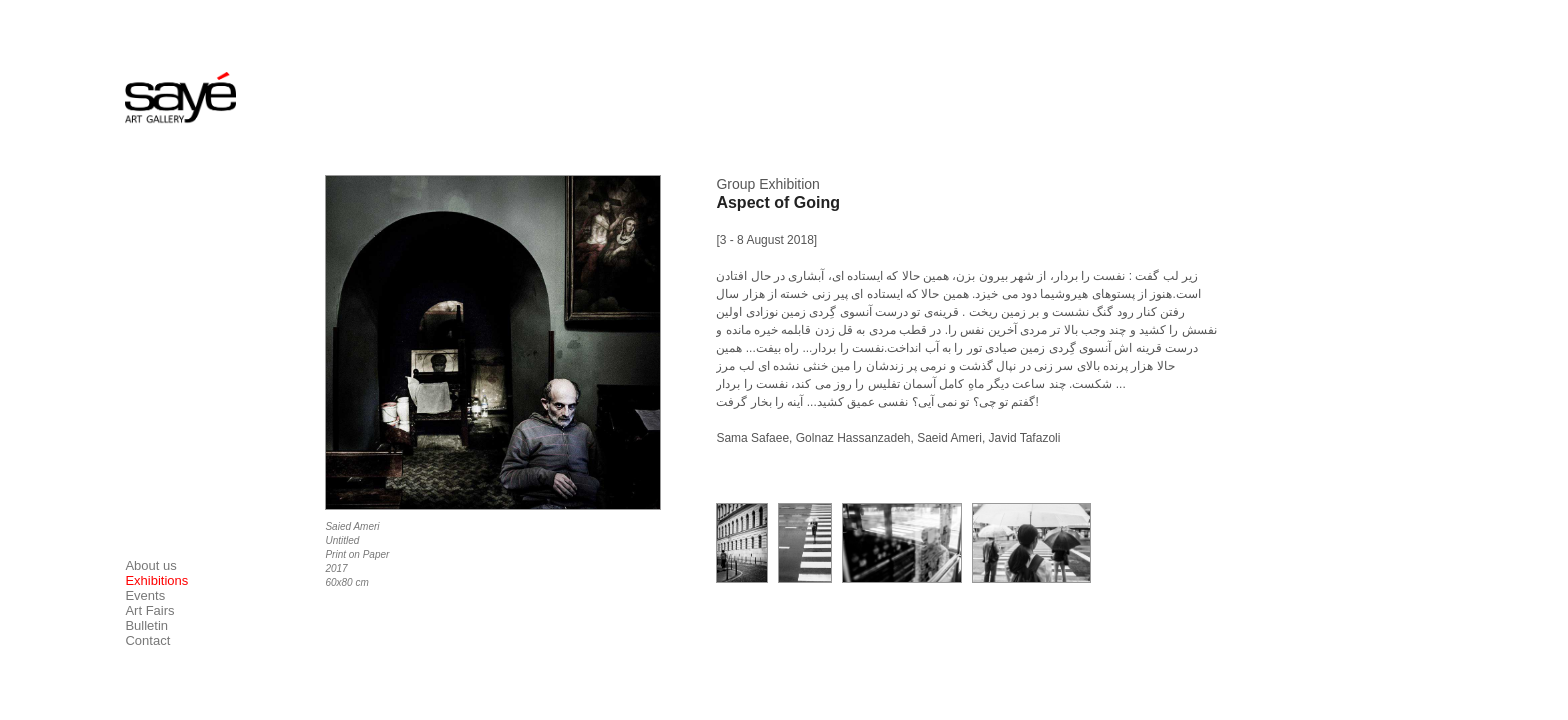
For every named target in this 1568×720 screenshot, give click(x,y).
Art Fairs (149, 610)
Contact (147, 640)
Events (145, 595)
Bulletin (146, 625)
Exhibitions (156, 580)
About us (150, 565)
